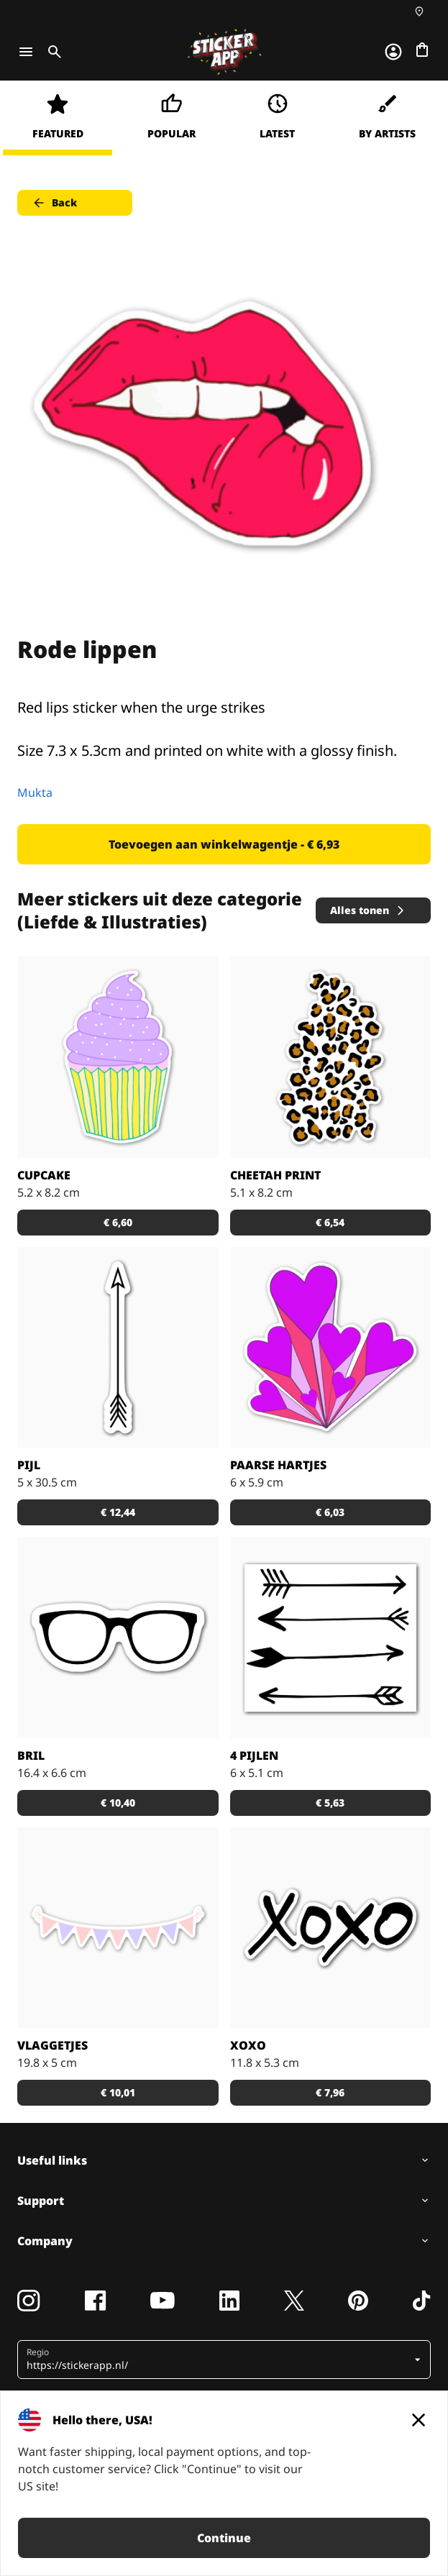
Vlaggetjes (52, 2045)
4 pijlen (254, 1755)
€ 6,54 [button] (330, 1222)
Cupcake (43, 1175)
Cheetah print (275, 1175)
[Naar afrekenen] (422, 49)
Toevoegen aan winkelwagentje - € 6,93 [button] (224, 844)
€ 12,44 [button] (118, 1512)
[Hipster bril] (118, 1637)
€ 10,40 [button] (118, 1802)
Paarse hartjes (278, 1465)
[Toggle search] (51, 51)
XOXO (248, 2045)
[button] (219, 2359)
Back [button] (54, 203)
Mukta (34, 792)
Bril (31, 1755)
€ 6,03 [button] (330, 1512)
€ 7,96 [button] (330, 2092)
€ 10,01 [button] (118, 2092)
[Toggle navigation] (26, 51)
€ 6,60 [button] (118, 1222)
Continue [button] (224, 2538)
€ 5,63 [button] (330, 1802)
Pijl (28, 1465)
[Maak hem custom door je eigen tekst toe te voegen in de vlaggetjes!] (118, 1928)
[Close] (418, 2419)
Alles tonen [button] (368, 910)
